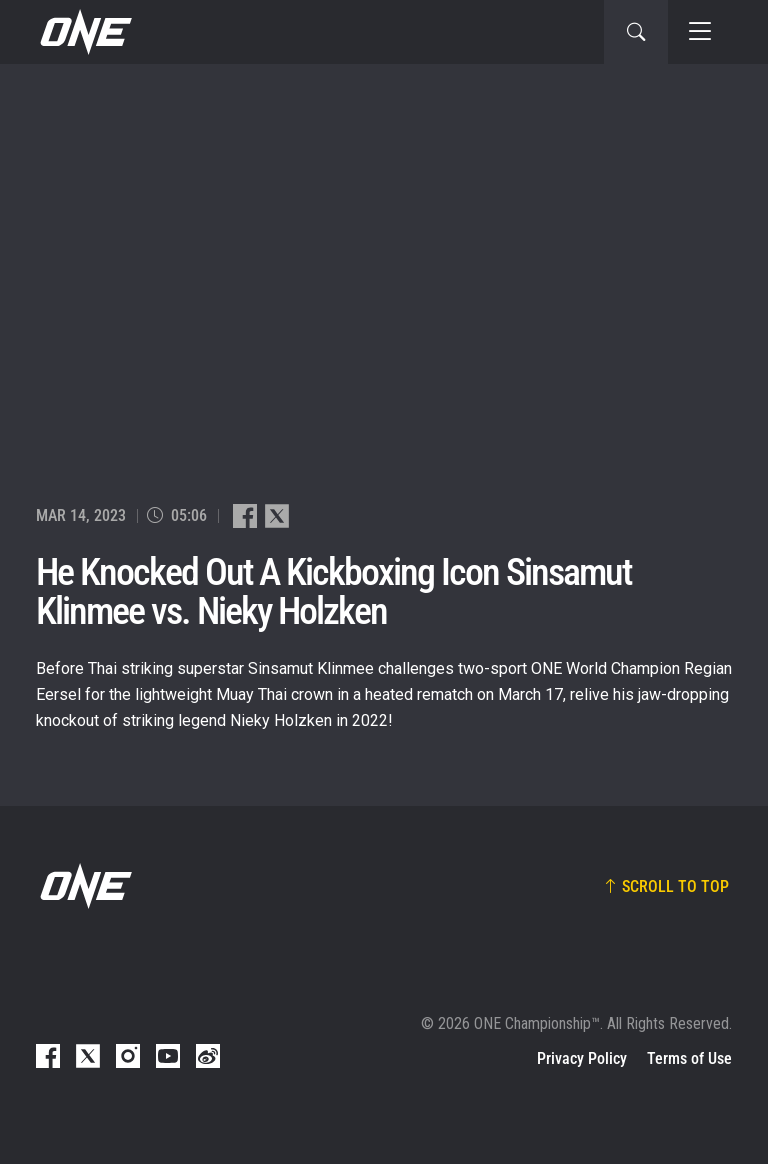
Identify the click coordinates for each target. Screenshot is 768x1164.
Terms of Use (689, 1058)
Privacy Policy (582, 1058)
